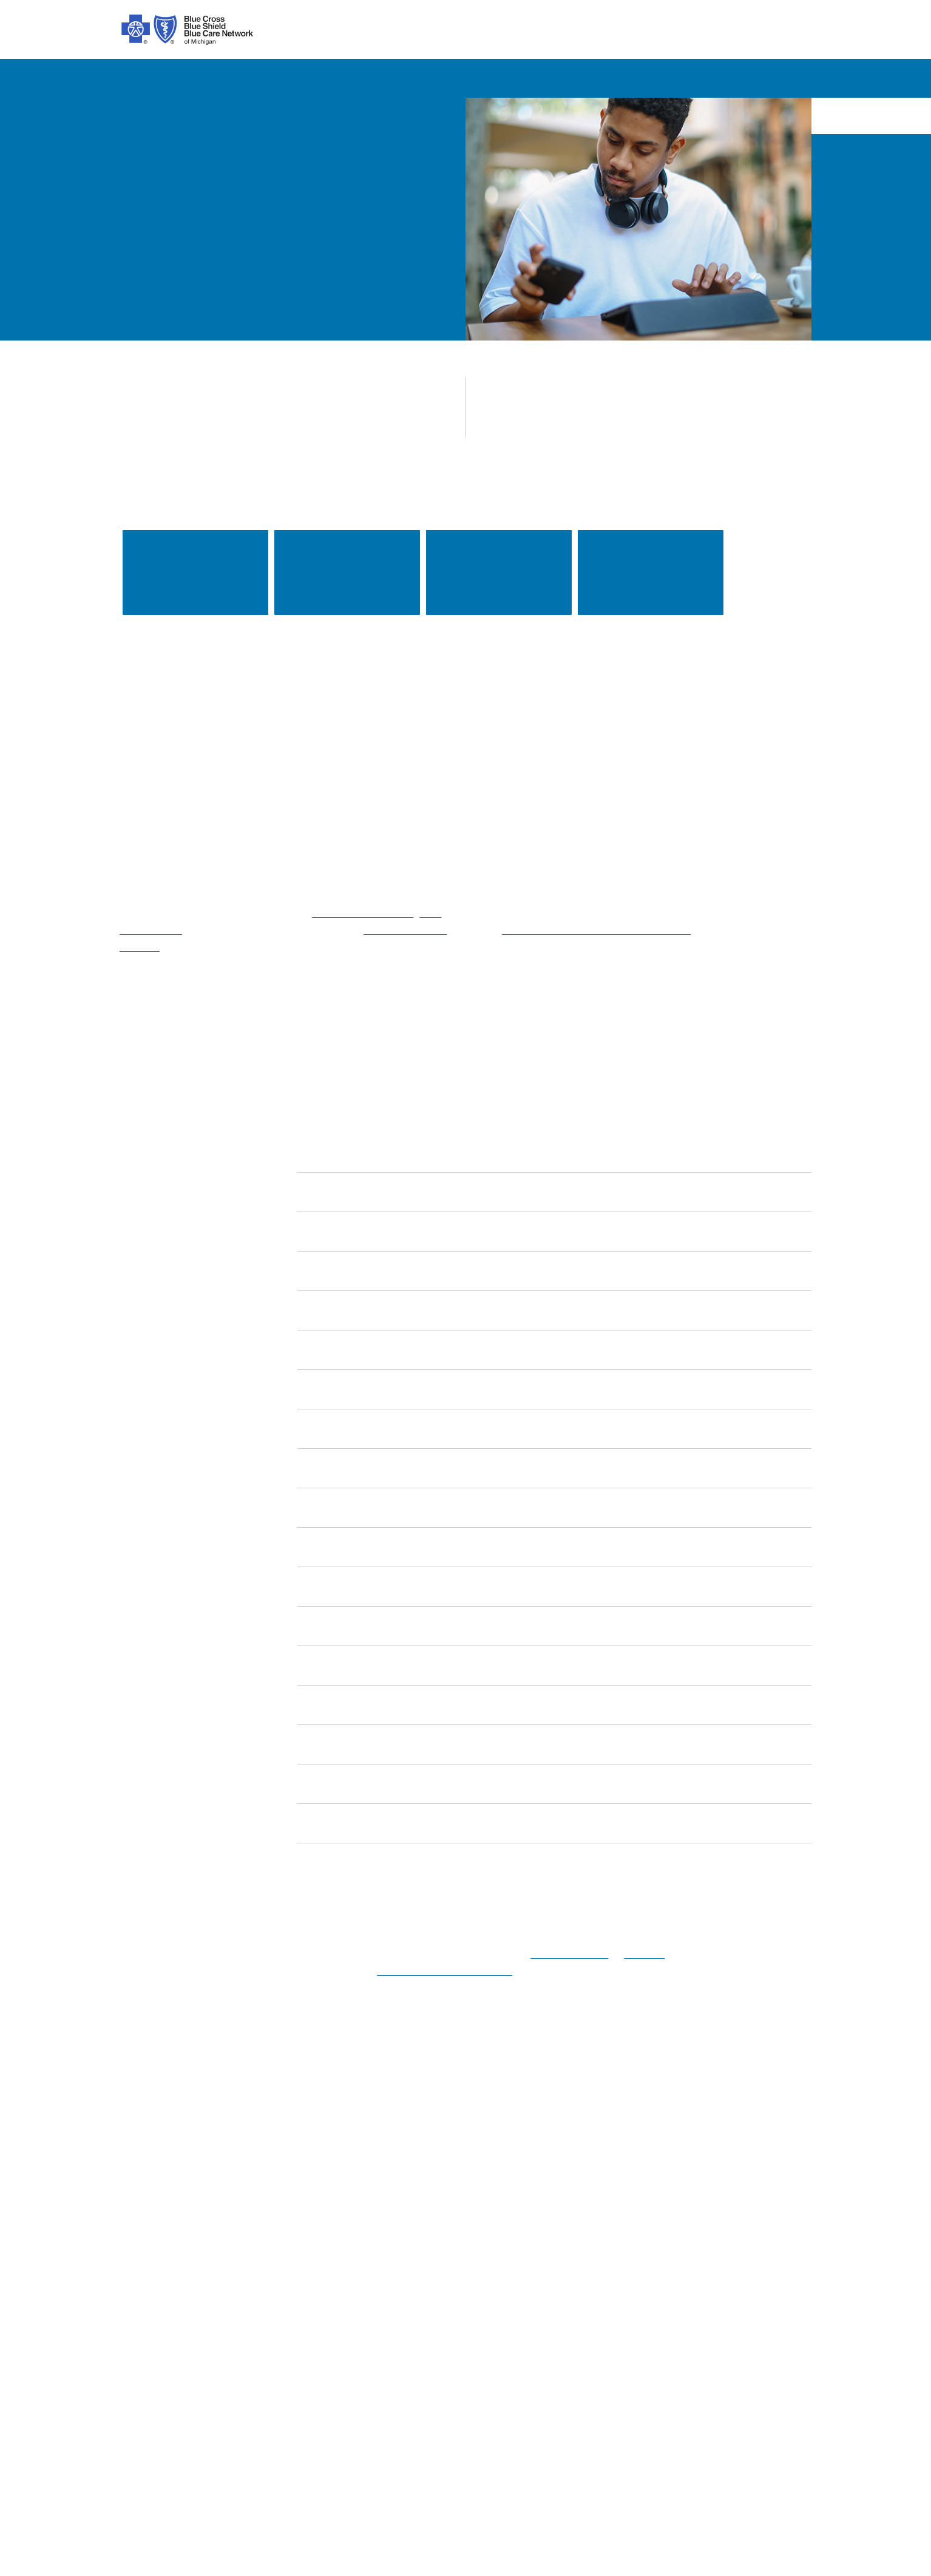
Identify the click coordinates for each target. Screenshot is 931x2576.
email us (635, 1954)
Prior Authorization (325, 2282)
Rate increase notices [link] (347, 573)
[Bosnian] (707, 2442)
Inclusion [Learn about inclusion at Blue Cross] (139, 2282)
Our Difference (150, 2263)
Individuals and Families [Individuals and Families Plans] (749, 2210)
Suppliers (717, 2300)
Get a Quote (520, 2336)
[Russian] (646, 2442)
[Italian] (561, 2442)
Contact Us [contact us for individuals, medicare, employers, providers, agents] (518, 2210)
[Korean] (403, 2442)
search (730, 30)
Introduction (145, 2210)
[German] (516, 2442)
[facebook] (131, 2150)
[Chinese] (212, 2442)
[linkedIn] (262, 2150)
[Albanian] (365, 2442)
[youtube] (294, 2150)
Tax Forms (308, 2353)
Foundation (144, 2300)
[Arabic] (178, 2442)
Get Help (513, 2246)
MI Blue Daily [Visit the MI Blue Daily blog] (725, 2336)
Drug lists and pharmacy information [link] (650, 572)
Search (680, 2144)
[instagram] (163, 2150)
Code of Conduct (321, 2228)
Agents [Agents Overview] (712, 2282)
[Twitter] (229, 2150)
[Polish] (475, 2442)
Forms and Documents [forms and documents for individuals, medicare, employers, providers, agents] (543, 2263)
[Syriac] (260, 2442)
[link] (554, 1154)
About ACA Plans (321, 2246)
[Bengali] (440, 2442)
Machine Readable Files (546, 2282)
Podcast (512, 2300)
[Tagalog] (765, 2442)
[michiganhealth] (327, 2150)
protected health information (445, 1971)
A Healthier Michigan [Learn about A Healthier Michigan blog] (742, 2317)
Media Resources (734, 2353)
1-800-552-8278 (562, 1954)
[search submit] (801, 2145)
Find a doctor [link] (195, 572)
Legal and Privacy (323, 2210)
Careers (136, 2317)
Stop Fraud (309, 2336)
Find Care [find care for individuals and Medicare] (515, 2228)
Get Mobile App (527, 2317)
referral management (312, 913)
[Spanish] (137, 2442)
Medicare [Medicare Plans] (717, 2228)
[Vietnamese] (320, 2442)
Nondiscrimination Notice (339, 2300)
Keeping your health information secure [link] (499, 572)
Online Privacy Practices (336, 2317)
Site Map (716, 2372)
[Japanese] (602, 2442)
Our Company (149, 2228)
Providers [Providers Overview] (717, 2263)
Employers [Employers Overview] (719, 2246)
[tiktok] (196, 2150)
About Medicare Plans (332, 2263)
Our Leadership (152, 2246)
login (787, 31)
